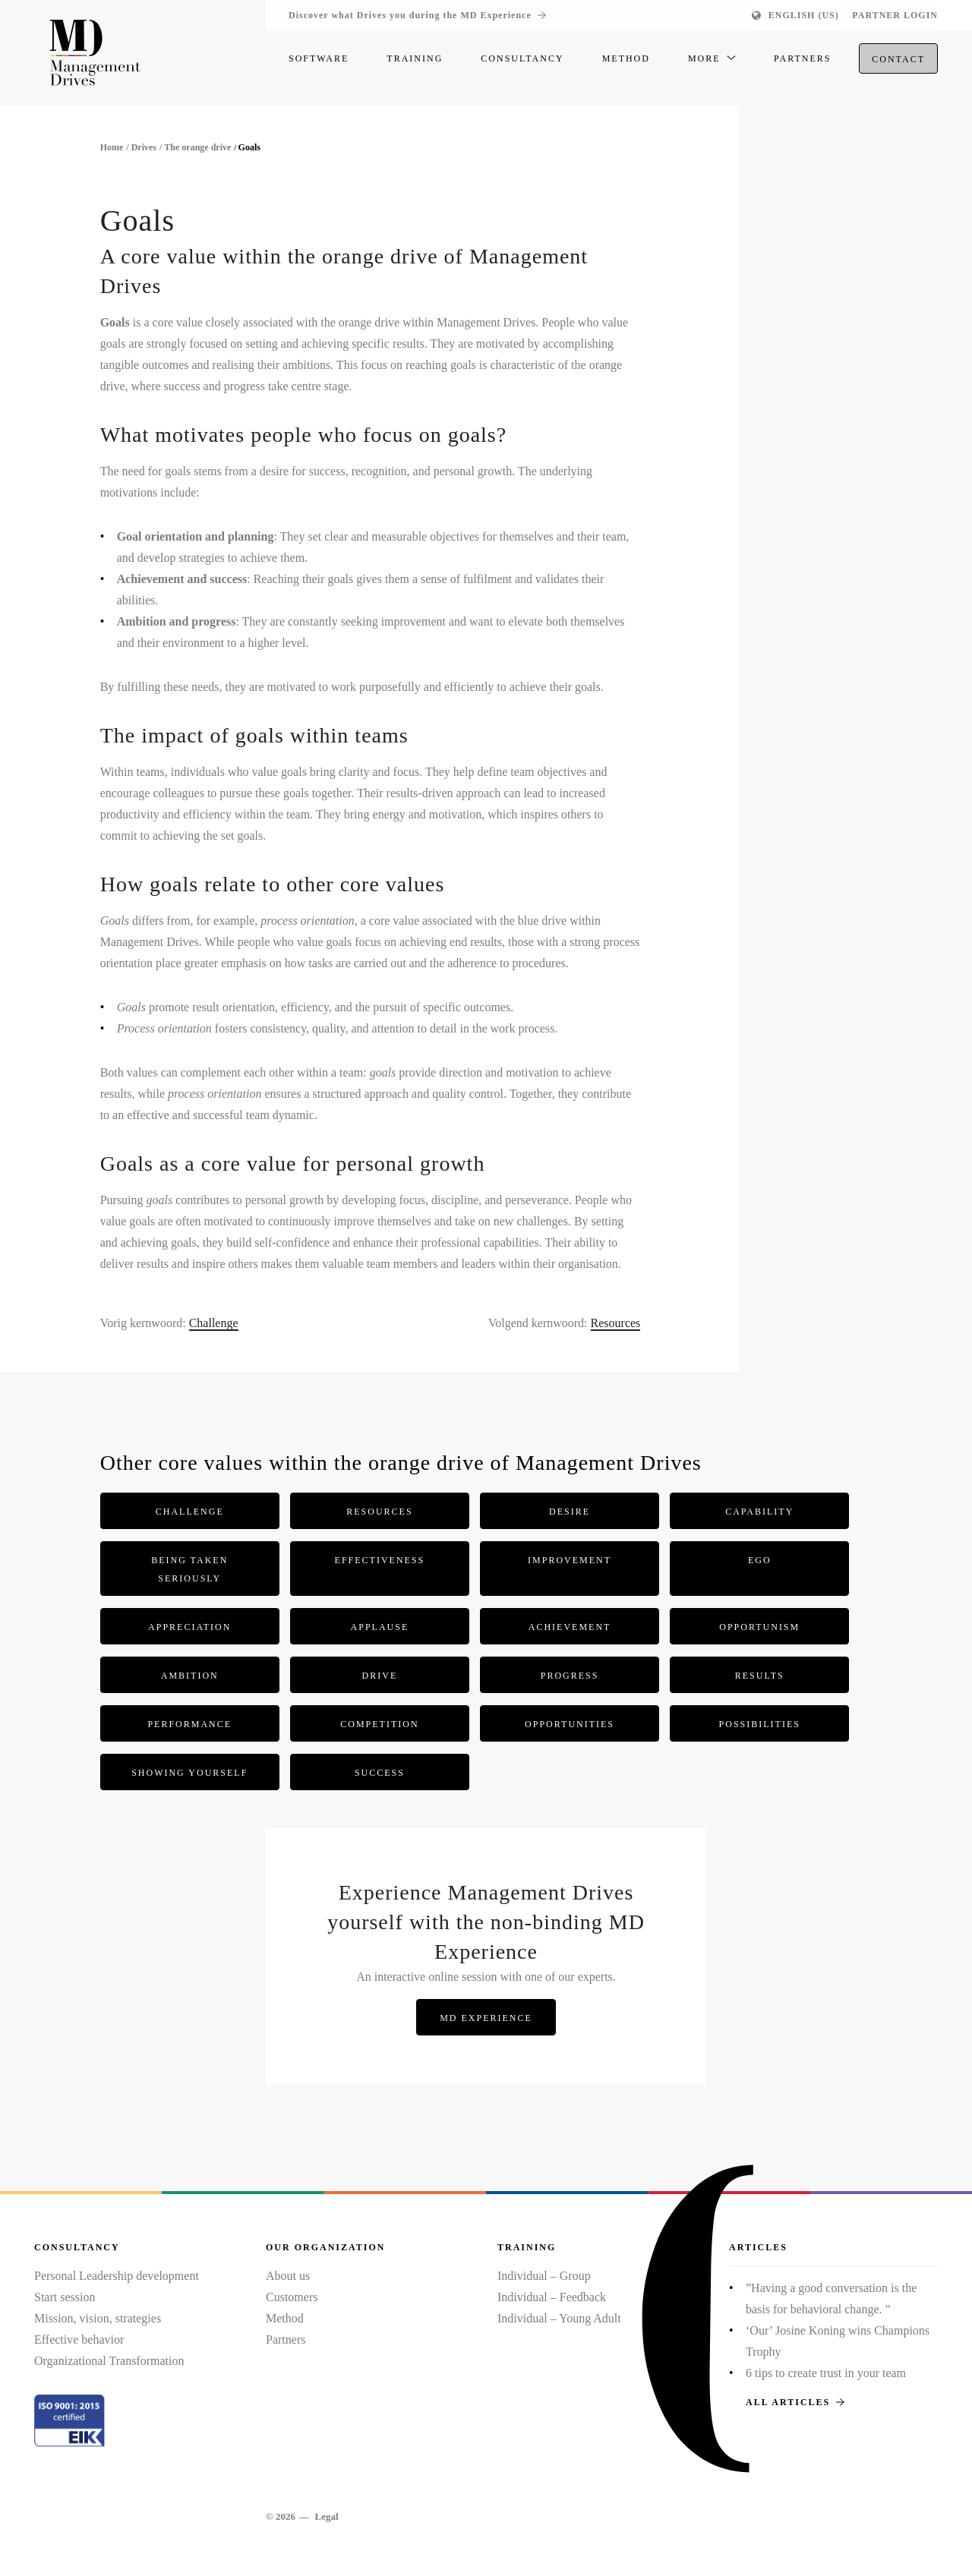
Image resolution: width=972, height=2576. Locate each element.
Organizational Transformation (109, 2360)
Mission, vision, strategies (97, 2318)
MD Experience (486, 2018)
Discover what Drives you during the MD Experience (417, 15)
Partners (285, 2339)
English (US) (803, 15)
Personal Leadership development (116, 2275)
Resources (616, 1322)
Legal (326, 2516)
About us (288, 2275)
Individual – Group (544, 2275)
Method (285, 2318)
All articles (795, 2402)
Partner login (895, 15)
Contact (898, 61)
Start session (64, 2297)
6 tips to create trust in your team (826, 2372)
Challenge (213, 1322)
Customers (291, 2297)
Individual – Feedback (551, 2297)
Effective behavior (79, 2339)
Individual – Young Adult (559, 2318)
